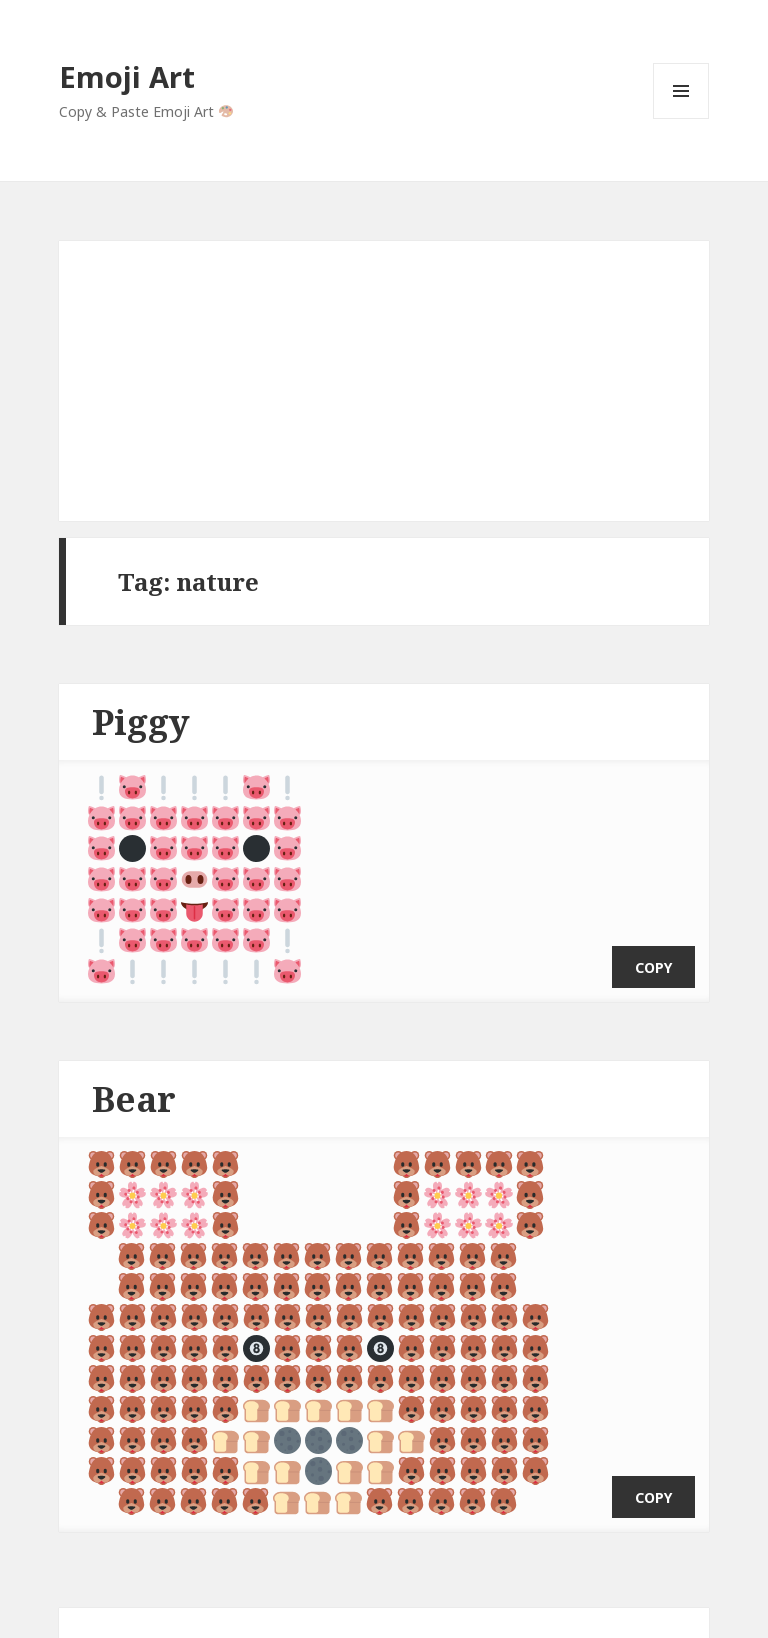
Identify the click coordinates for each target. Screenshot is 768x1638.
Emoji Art (127, 76)
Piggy (141, 721)
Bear (134, 1077)
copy (653, 946)
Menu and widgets (681, 118)
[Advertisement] (384, 381)
